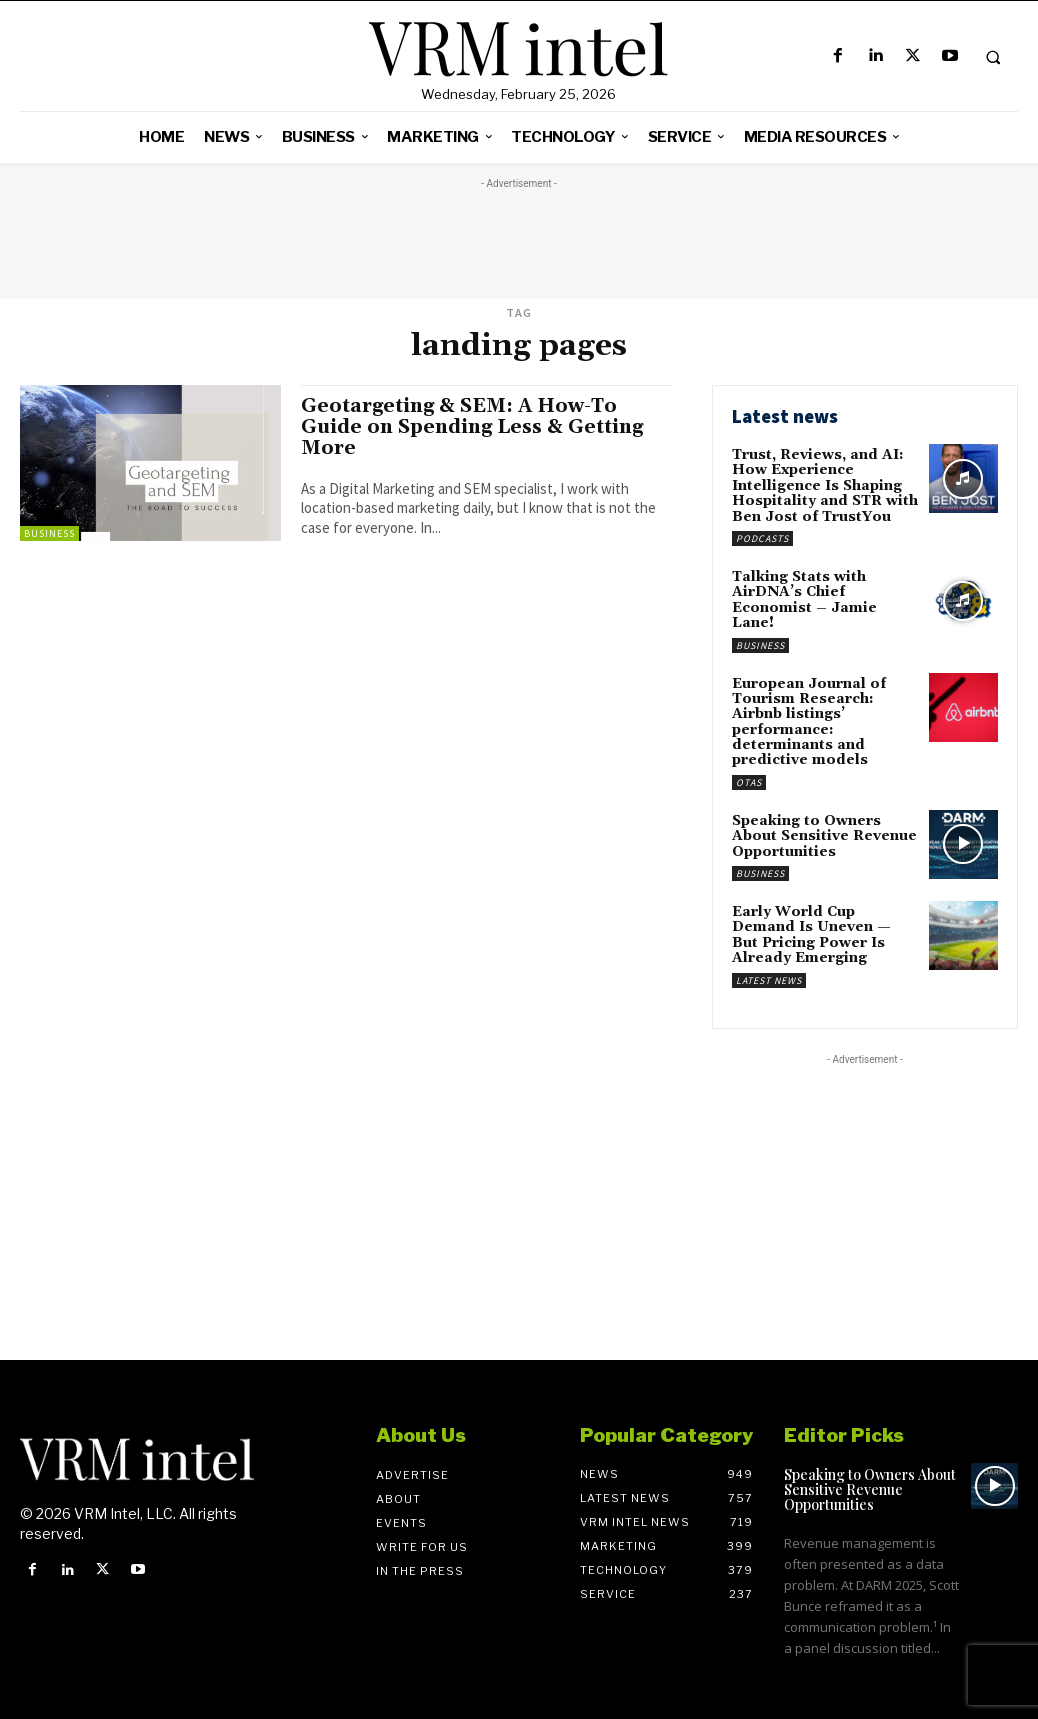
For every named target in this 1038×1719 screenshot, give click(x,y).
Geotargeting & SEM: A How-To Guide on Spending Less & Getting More (472, 427)
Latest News (769, 980)
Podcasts (762, 538)
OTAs (749, 782)
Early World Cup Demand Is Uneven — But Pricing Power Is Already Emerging (811, 935)
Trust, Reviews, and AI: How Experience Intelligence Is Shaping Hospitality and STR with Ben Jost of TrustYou (825, 486)
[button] (993, 57)
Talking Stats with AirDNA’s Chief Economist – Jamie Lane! (804, 600)
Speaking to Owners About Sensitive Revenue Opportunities (824, 836)
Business (49, 533)
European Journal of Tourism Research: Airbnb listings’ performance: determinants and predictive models (809, 722)
